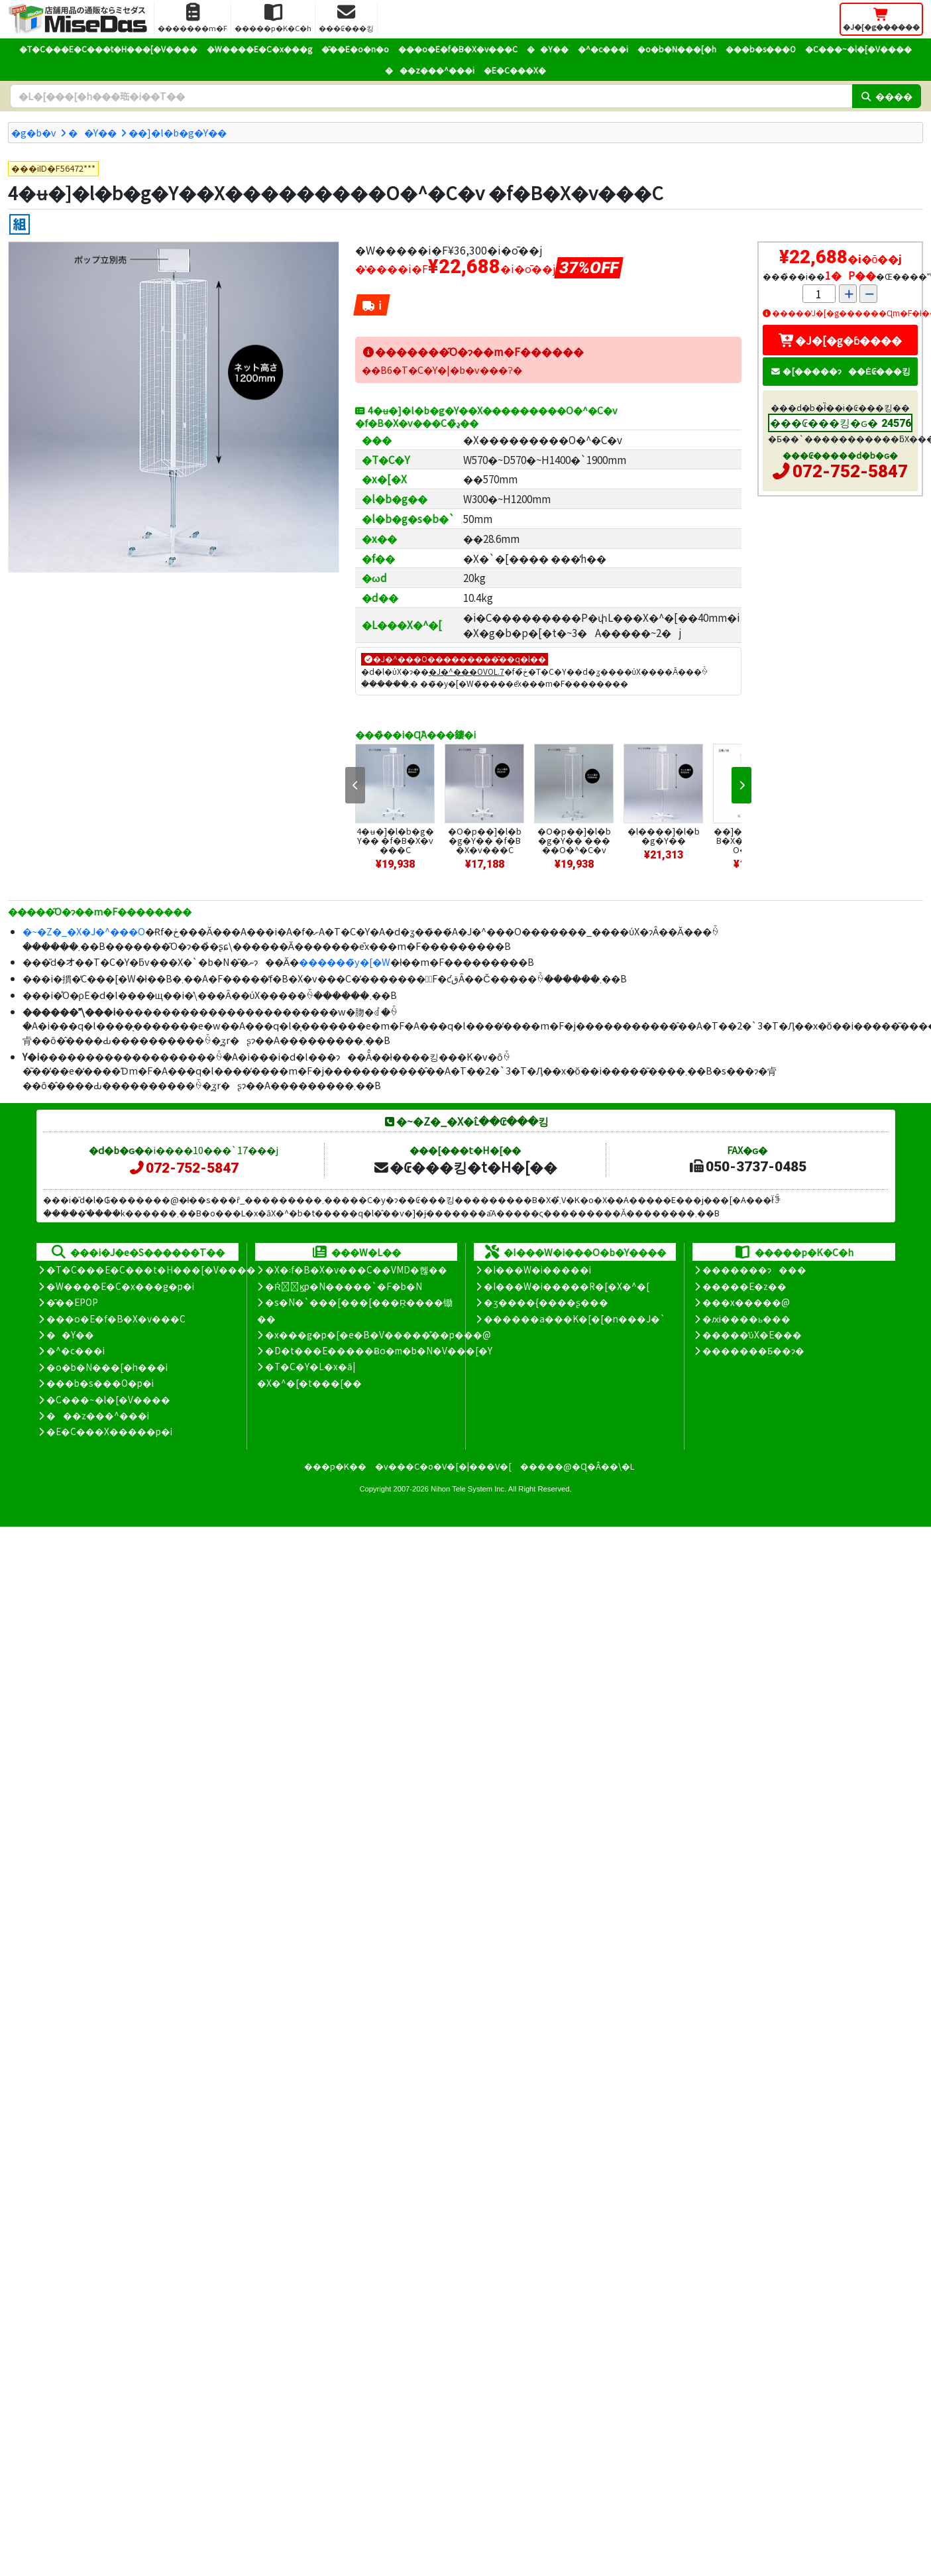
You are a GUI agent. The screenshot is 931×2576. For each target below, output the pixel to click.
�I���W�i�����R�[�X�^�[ (566, 1286)
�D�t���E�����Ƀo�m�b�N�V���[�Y (378, 1350)
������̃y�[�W (344, 961)
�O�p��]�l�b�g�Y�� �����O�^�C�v (574, 840)
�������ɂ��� (754, 1269)
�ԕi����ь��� (746, 1318)
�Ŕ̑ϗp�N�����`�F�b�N (343, 1286)
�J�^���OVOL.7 (466, 671)
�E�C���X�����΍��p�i (109, 1431)
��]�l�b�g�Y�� (178, 132)
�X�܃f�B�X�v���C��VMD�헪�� (356, 1269)
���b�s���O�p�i (100, 1382)
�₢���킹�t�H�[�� (464, 1167)
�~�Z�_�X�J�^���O (84, 931)
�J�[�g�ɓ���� (840, 340)
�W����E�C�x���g (259, 48)
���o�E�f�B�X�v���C (458, 48)
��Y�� (548, 48)
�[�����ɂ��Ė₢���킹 (840, 371)
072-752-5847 (850, 471)
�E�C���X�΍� (515, 70)
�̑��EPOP (72, 1302)
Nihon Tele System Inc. (468, 1489)
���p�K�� (335, 1466)
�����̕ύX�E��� (751, 1334)
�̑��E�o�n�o (355, 48)
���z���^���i (429, 70)
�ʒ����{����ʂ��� (546, 1302)
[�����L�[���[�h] (431, 96)
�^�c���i (603, 48)
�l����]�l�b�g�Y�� (664, 836)
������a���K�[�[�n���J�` (574, 1318)
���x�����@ (746, 1302)
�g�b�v (33, 132)
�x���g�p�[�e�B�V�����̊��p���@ (378, 1334)
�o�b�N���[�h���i (107, 1367)
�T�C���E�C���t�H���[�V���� (108, 48)
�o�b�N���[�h (676, 48)
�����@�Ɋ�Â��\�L (577, 1466)
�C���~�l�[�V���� (858, 48)
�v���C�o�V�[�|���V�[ (443, 1466)
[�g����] (19, 224)
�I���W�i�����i (537, 1269)
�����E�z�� (744, 1286)
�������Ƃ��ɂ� (753, 1350)
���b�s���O (761, 48)
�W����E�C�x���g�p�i (120, 1286)
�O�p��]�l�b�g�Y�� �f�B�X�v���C (484, 840)
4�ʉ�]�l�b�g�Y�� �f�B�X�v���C (395, 840)
